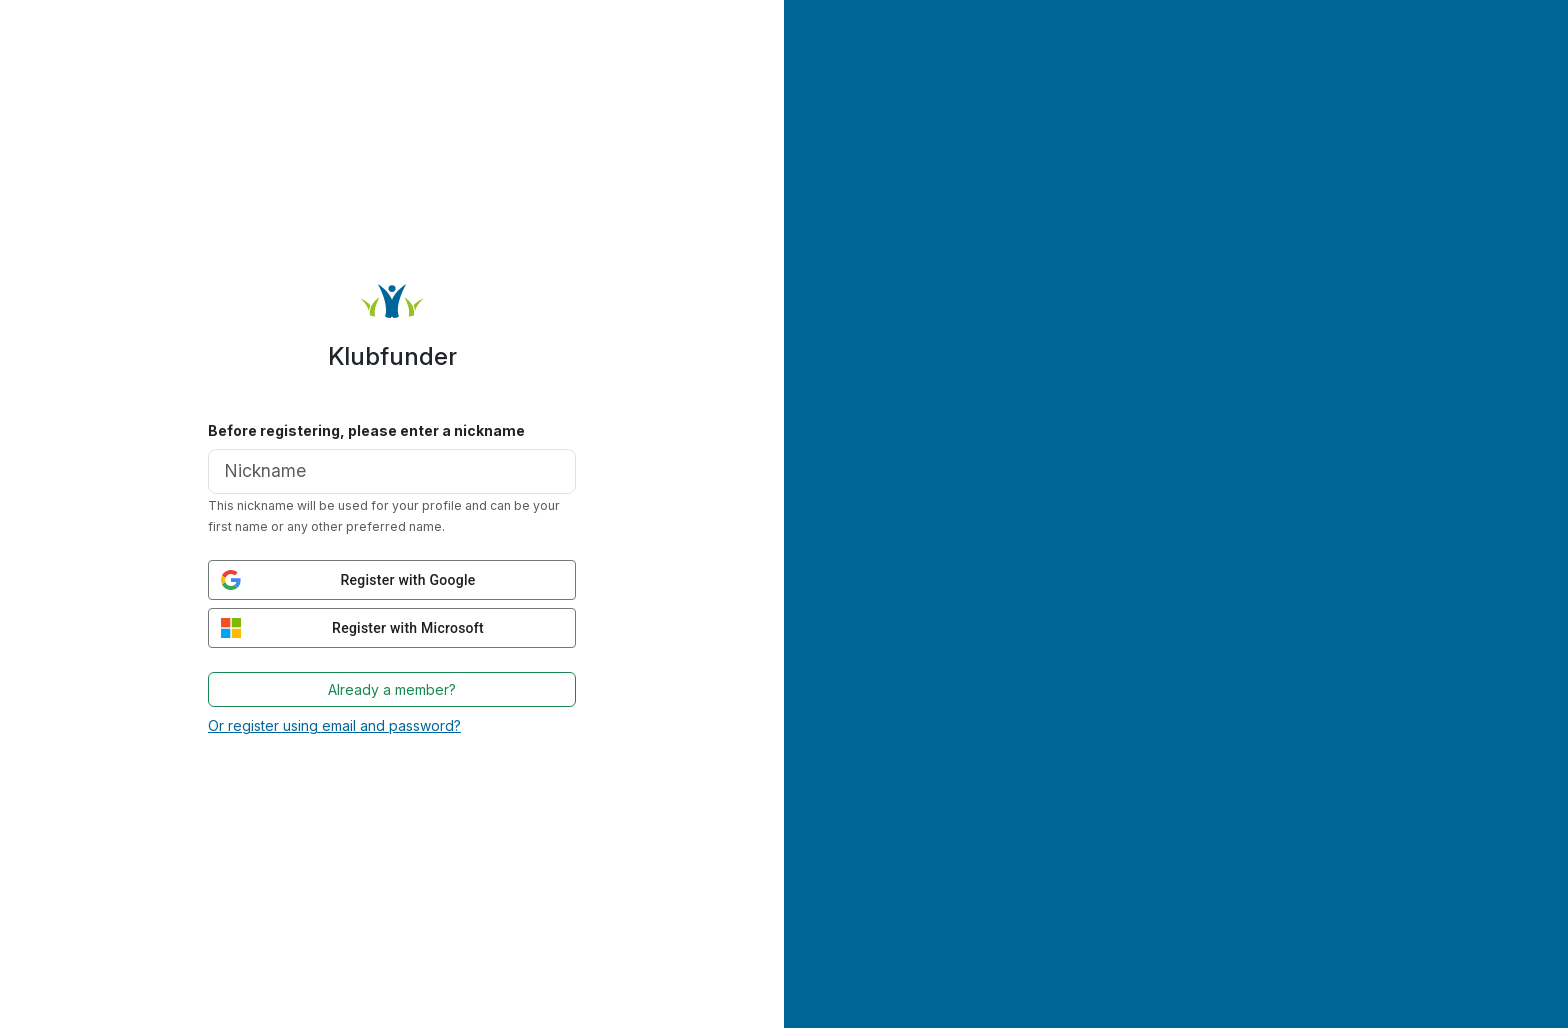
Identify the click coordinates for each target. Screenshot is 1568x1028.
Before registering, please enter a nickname (366, 430)
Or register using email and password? (334, 725)
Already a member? (392, 689)
